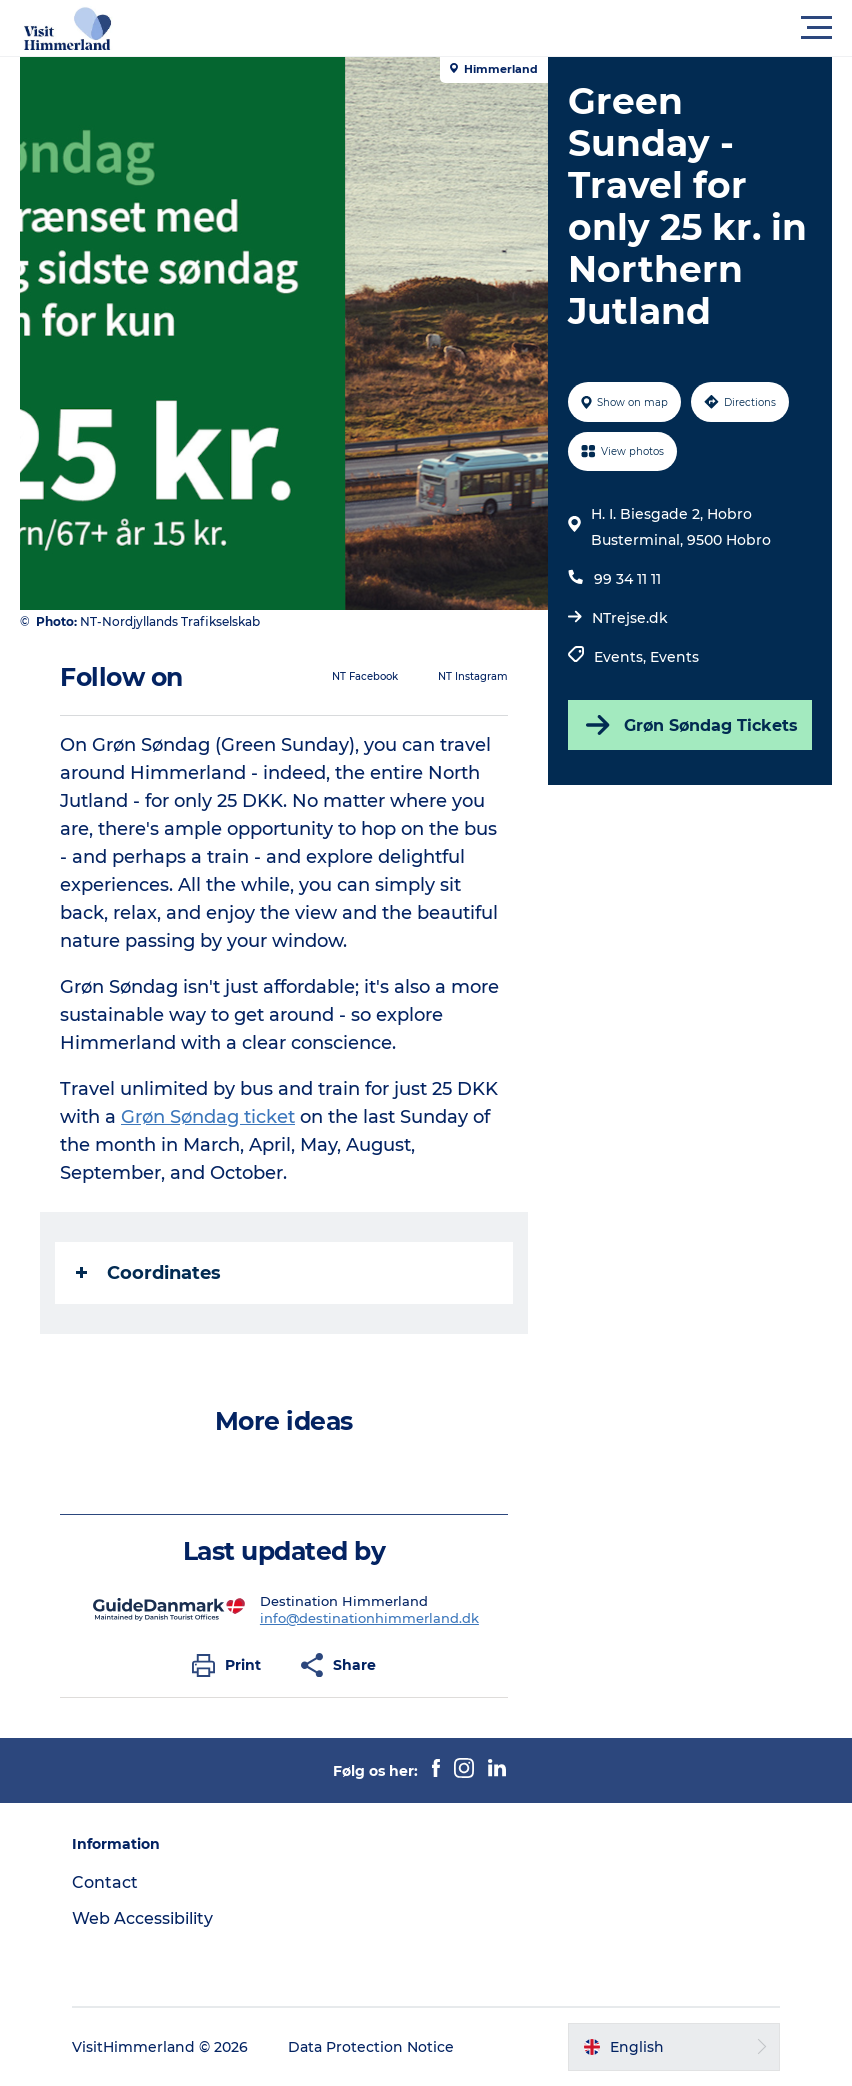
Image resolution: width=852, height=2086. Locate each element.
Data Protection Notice (371, 2047)
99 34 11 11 (627, 579)
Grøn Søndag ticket (208, 1117)
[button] (516, 28)
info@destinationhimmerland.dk (369, 1618)
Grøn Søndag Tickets (690, 725)
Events (674, 657)
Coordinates (148, 1273)
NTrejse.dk (630, 618)
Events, (622, 657)
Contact (105, 1882)
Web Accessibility (142, 1918)
